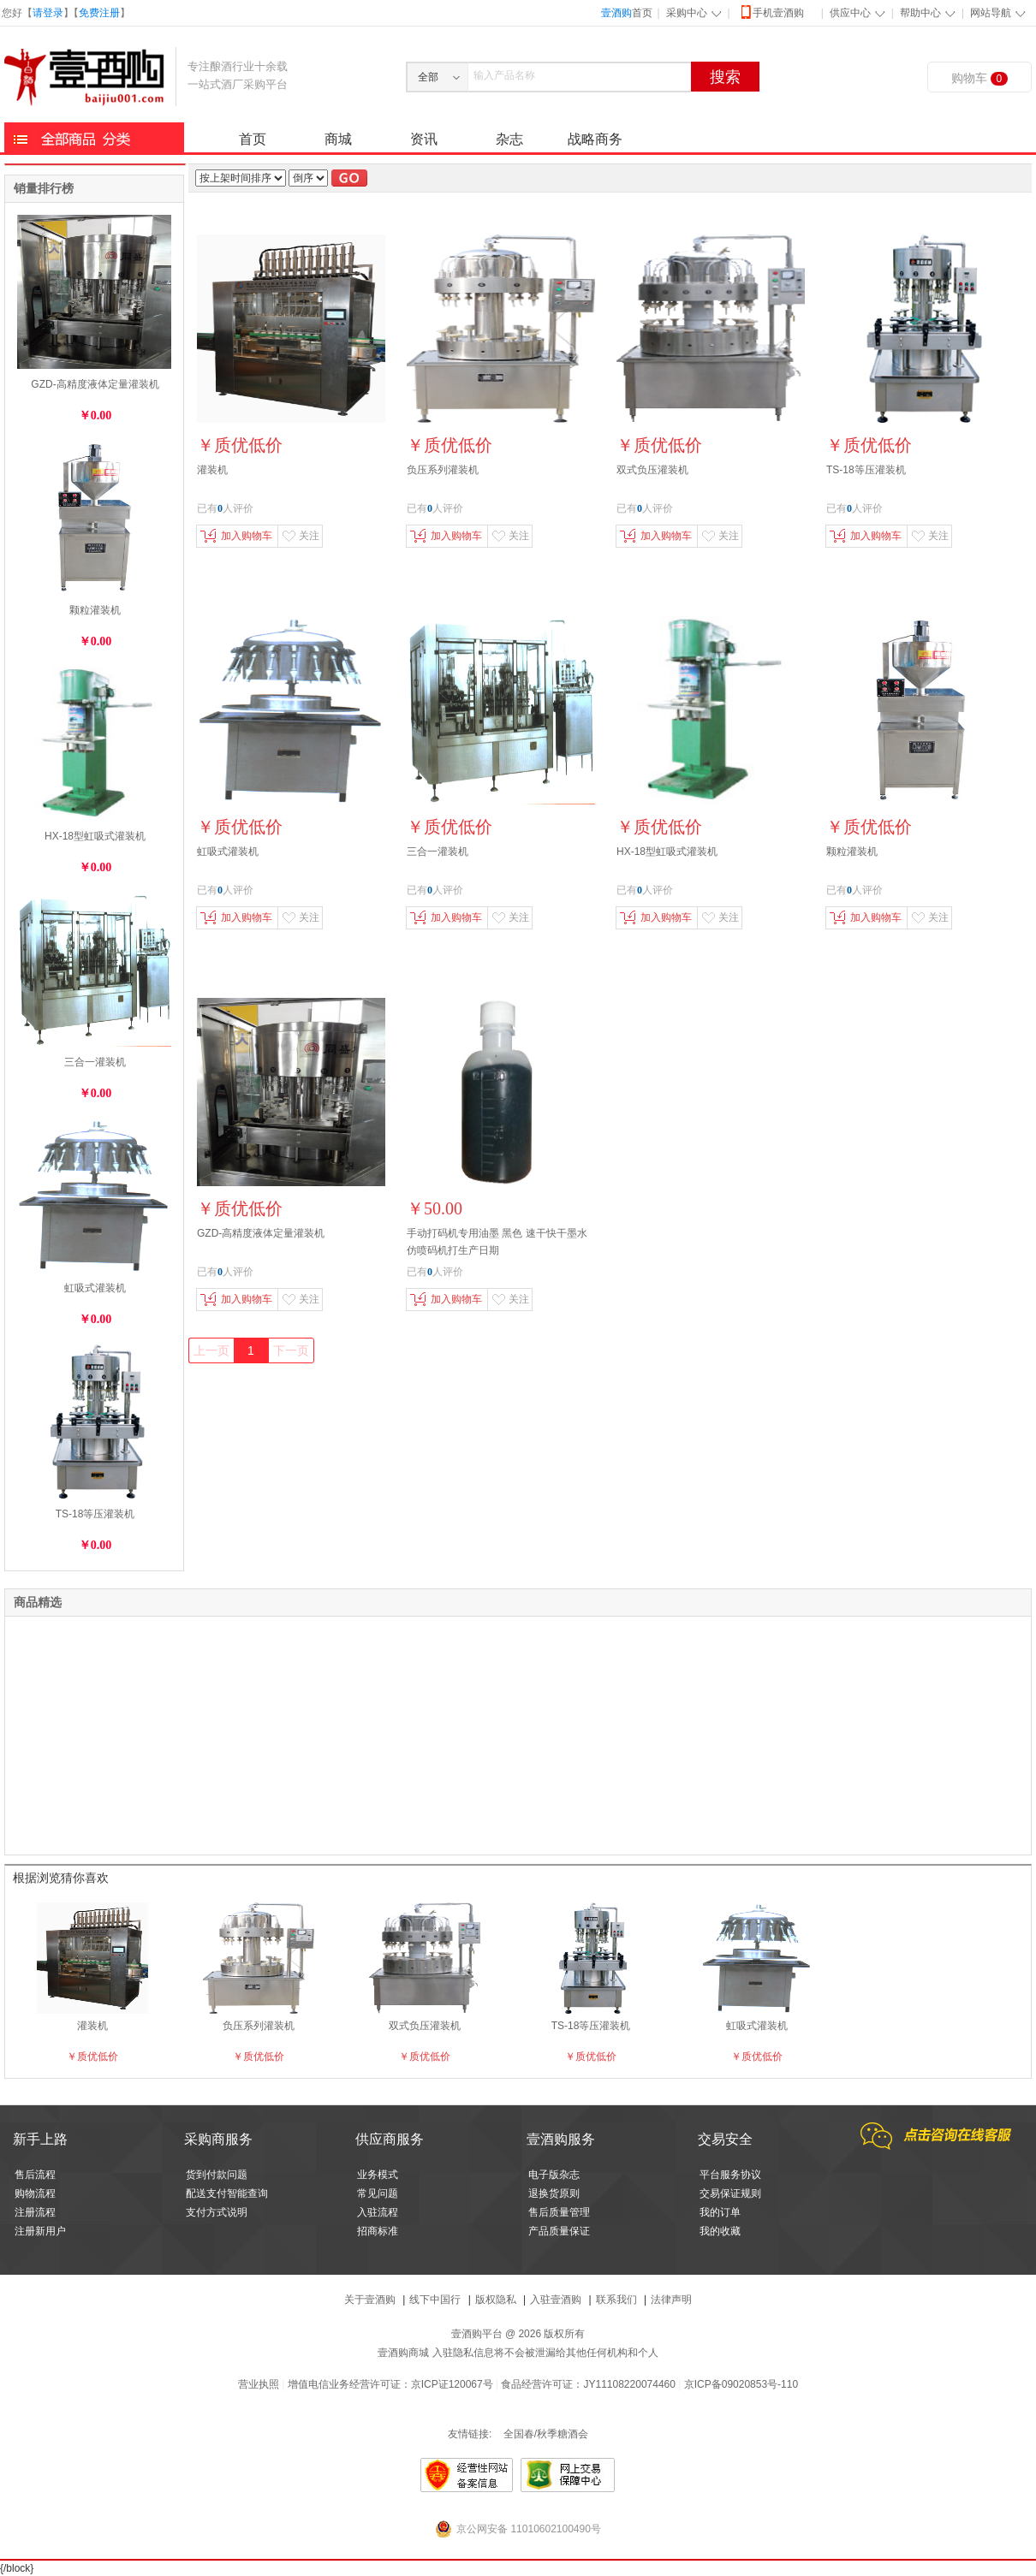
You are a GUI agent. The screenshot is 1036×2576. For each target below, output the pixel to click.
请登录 (48, 13)
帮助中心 (920, 13)
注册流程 (35, 2212)
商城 (338, 139)
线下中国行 (435, 2300)
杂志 (509, 139)
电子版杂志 (554, 2175)
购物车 (979, 78)
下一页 (291, 1350)
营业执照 (258, 2384)
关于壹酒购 (370, 2300)
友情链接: (469, 2434)
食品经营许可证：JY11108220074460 (588, 2384)
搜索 (725, 77)
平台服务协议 (730, 2175)
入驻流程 (377, 2212)
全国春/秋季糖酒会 (545, 2434)
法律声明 (671, 2300)
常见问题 (377, 2193)
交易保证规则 (730, 2193)
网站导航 (990, 13)
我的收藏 (720, 2231)
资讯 (424, 139)
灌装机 (212, 470)
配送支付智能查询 (227, 2193)
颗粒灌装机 (95, 610)
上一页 (211, 1350)
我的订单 (720, 2212)
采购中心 (686, 13)
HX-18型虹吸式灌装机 (95, 836)
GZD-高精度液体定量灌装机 (94, 384)
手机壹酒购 (771, 11)
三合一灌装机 (95, 1062)
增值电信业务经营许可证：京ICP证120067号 (390, 2384)
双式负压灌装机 (652, 470)
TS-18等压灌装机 (95, 1514)
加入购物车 (236, 535)
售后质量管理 (559, 2212)
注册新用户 (40, 2231)
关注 (300, 535)
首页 (626, 13)
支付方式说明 (216, 2212)
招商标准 (377, 2231)
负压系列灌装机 (443, 470)
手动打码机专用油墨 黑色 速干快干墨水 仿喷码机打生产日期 (497, 1241)
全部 (428, 77)
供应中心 (850, 13)
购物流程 (35, 2193)
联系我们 (616, 2300)
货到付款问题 (216, 2175)
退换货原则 (554, 2193)
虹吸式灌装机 (95, 1288)
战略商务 (595, 139)
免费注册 (99, 13)
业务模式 (377, 2175)
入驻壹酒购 (555, 2300)
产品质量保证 (559, 2231)
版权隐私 (495, 2300)
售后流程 (35, 2175)
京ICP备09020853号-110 (741, 2384)
